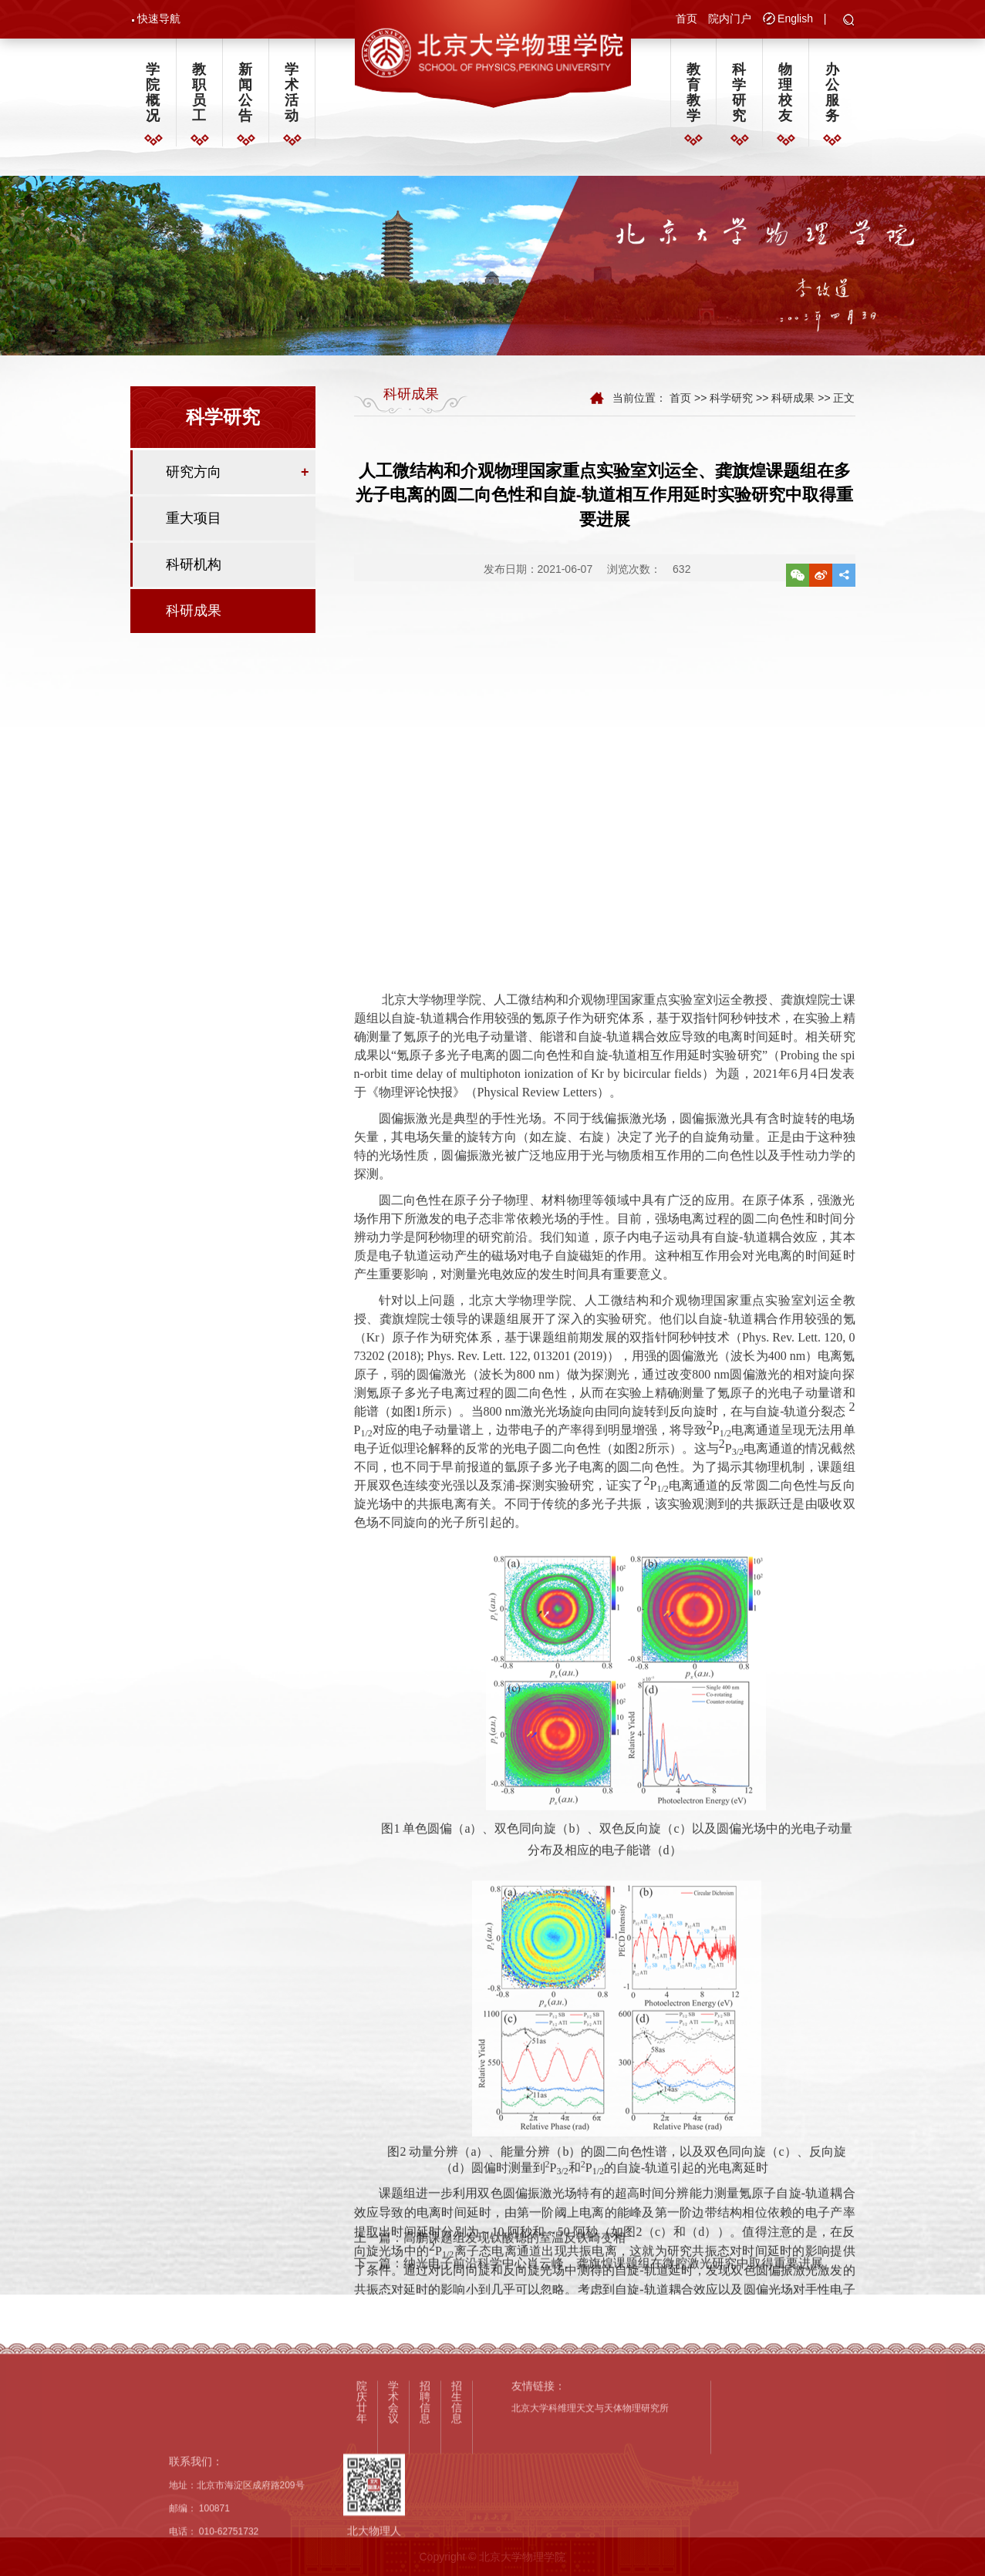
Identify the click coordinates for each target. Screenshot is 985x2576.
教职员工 (199, 93)
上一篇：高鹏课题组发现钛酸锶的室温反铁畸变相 (490, 2274)
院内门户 (729, 18)
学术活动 (292, 93)
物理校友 (785, 93)
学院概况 (153, 93)
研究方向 (193, 474)
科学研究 (739, 93)
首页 (686, 18)
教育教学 (693, 93)
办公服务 (832, 93)
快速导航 (158, 18)
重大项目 (193, 520)
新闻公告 (245, 93)
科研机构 (193, 566)
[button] (848, 21)
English (795, 18)
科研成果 (193, 613)
